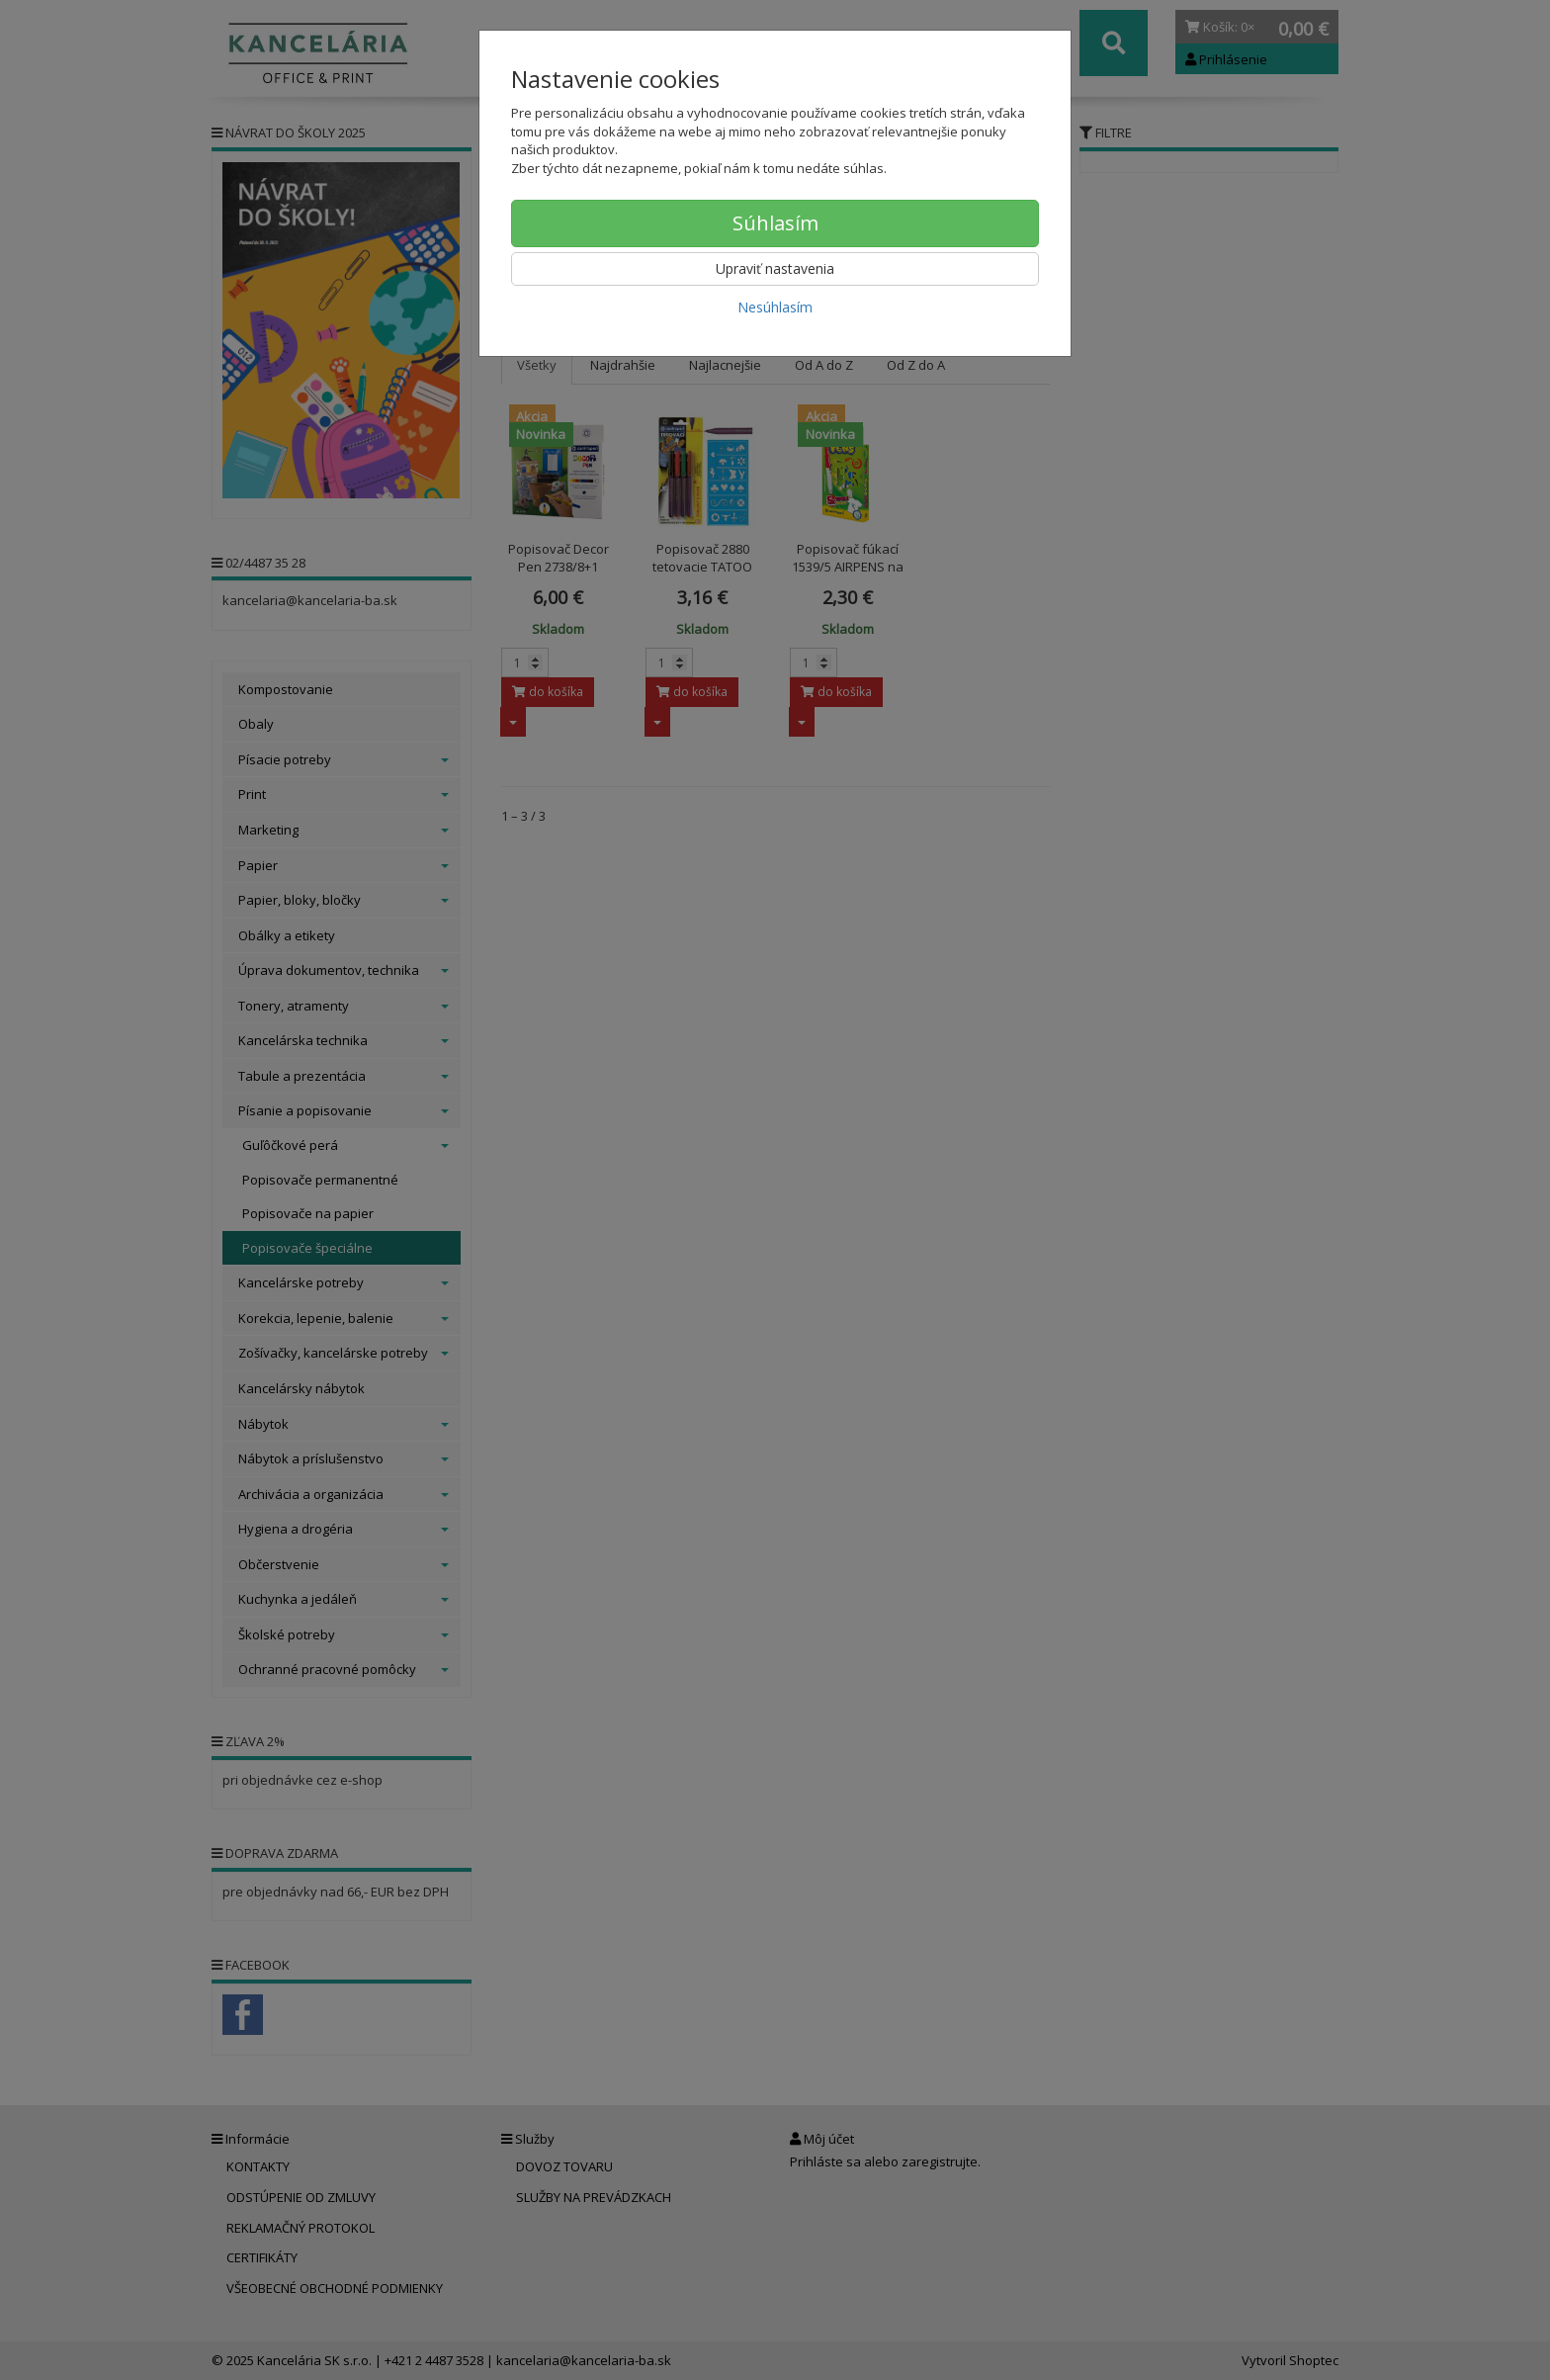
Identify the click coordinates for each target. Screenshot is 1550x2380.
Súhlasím (775, 223)
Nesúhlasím (775, 307)
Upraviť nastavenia (775, 268)
